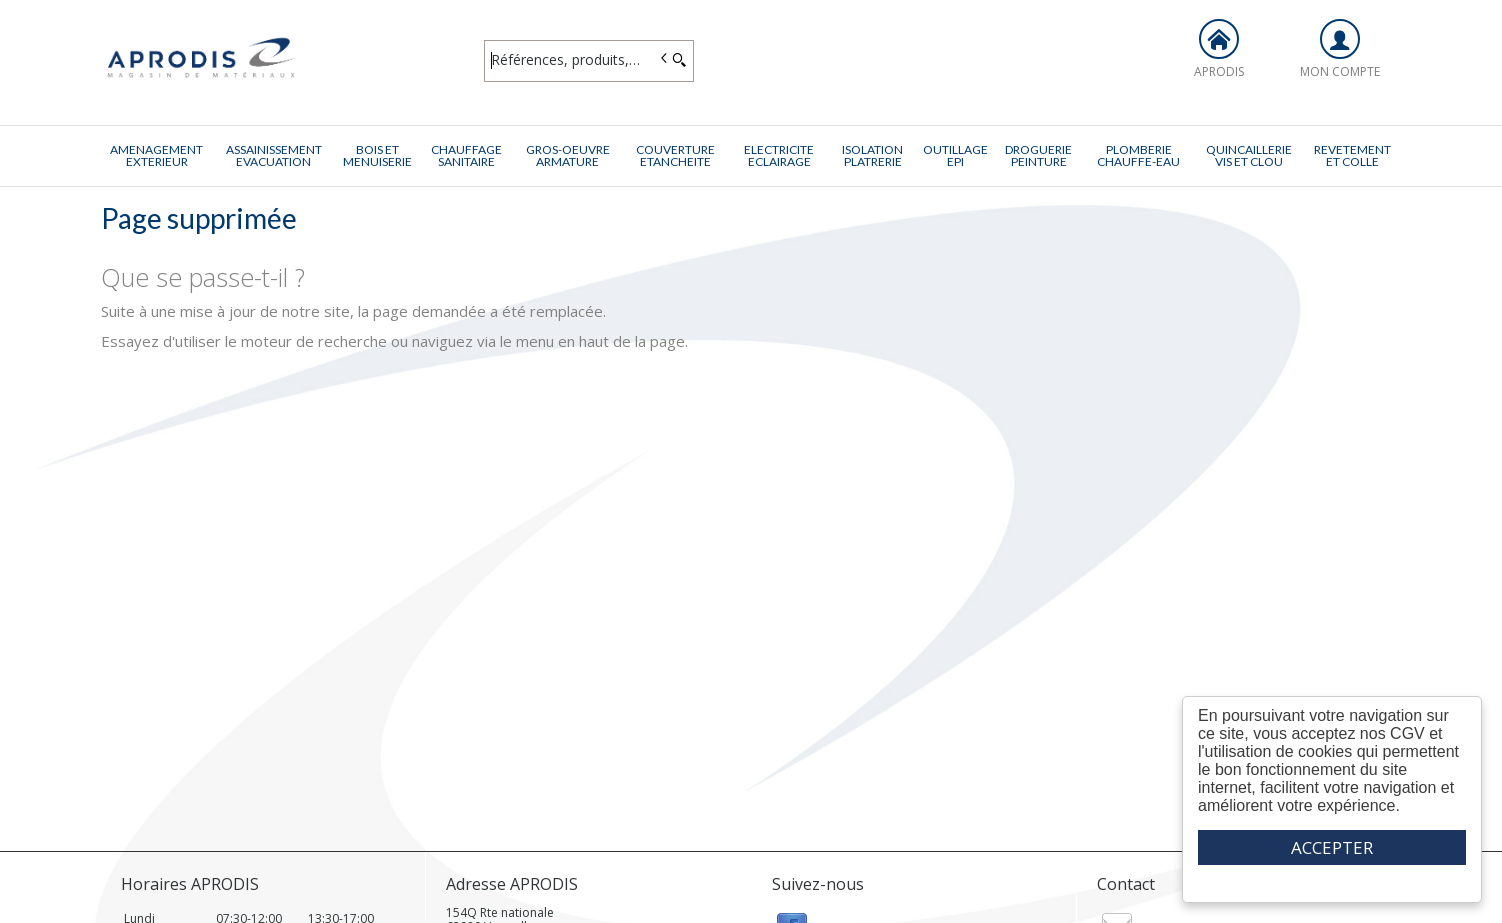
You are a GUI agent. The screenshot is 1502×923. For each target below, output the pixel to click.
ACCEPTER (1332, 847)
